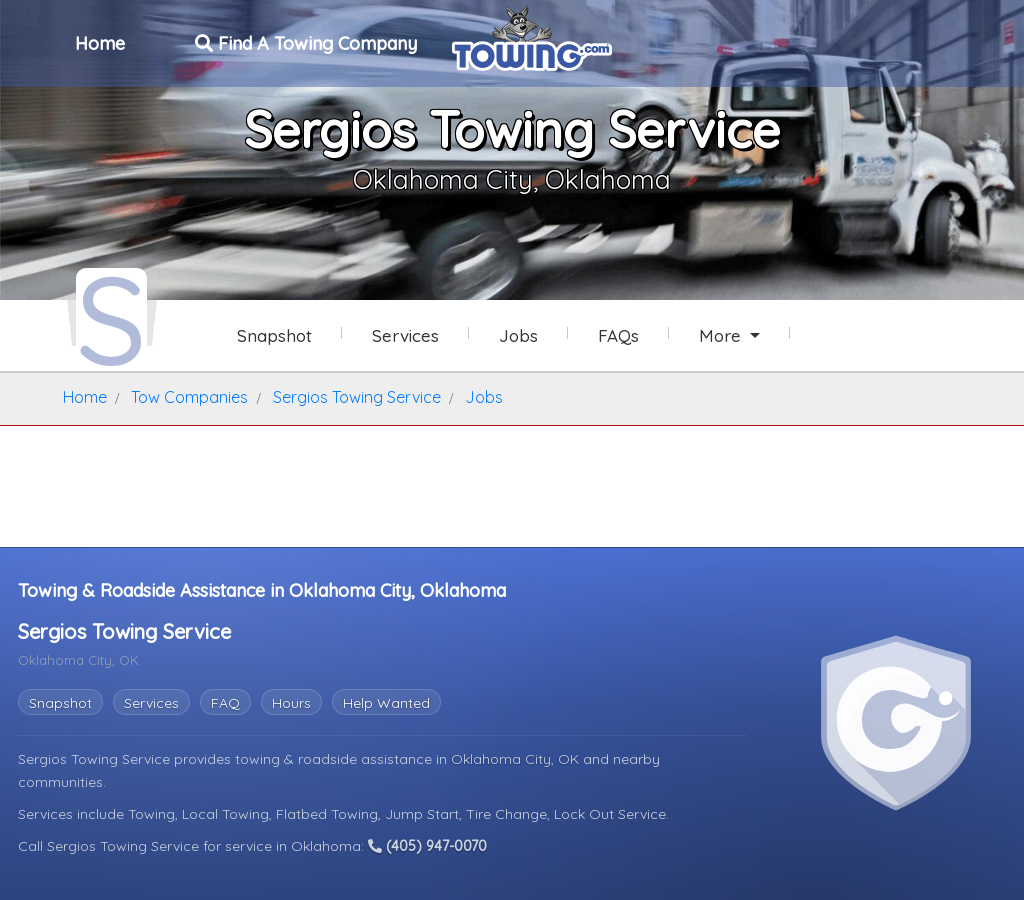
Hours (291, 703)
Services (151, 703)
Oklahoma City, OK (517, 759)
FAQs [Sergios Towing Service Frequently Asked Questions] (618, 335)
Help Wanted (386, 703)
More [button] (722, 335)
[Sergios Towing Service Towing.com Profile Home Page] (111, 318)
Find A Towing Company (306, 43)
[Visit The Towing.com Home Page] (532, 36)
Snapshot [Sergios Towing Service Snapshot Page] (274, 335)
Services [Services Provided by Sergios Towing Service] (405, 335)
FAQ (225, 703)
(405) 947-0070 (427, 846)
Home (100, 43)
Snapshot (60, 703)
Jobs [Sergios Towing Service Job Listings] (518, 335)
